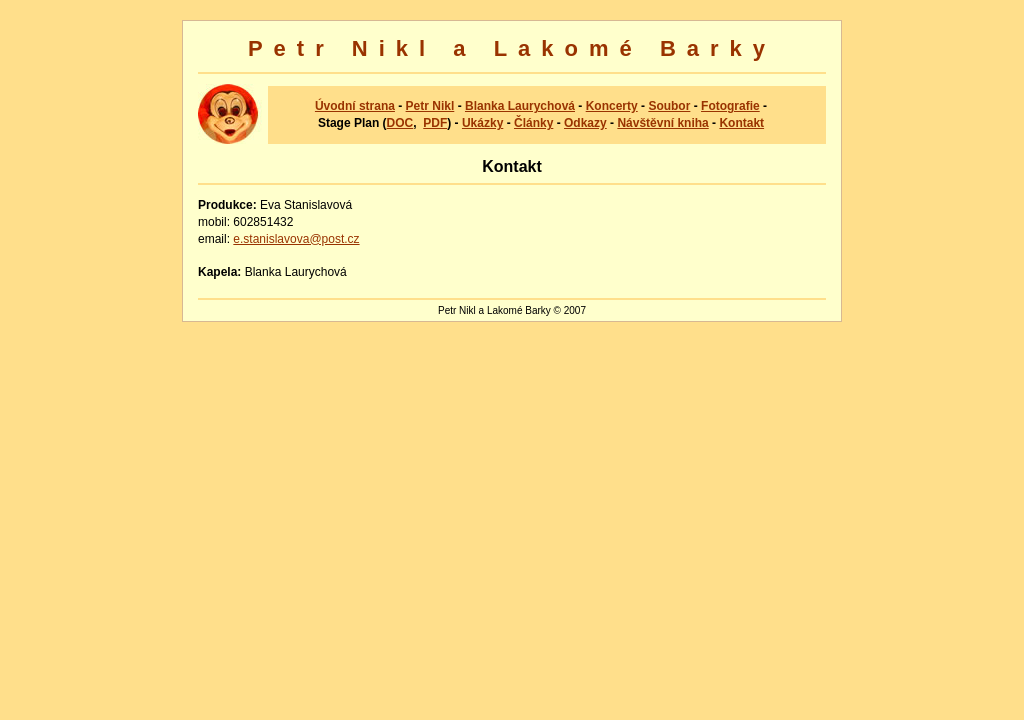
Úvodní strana (355, 106)
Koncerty (612, 106)
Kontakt (741, 123)
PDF (435, 123)
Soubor (669, 106)
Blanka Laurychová (520, 106)
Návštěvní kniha (662, 123)
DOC (400, 123)
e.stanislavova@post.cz (296, 239)
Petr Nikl (430, 106)
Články (533, 123)
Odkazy (585, 123)
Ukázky (482, 123)
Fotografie (730, 106)
